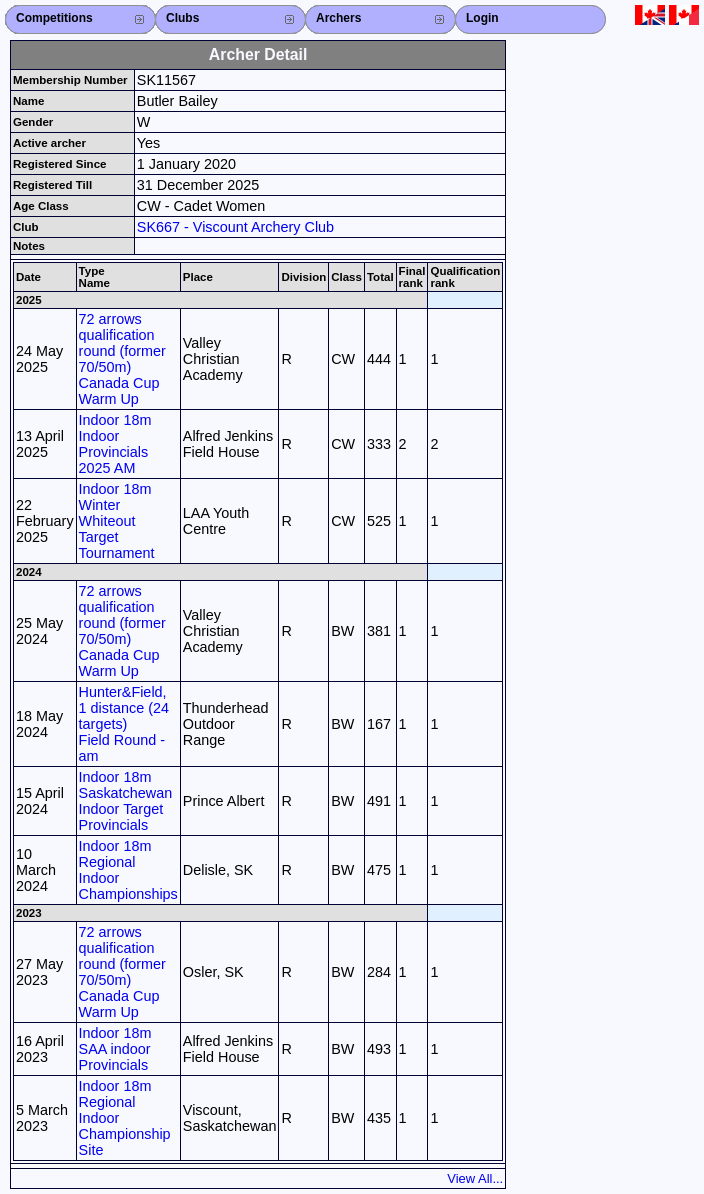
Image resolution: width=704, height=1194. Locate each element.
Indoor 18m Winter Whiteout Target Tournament (117, 521)
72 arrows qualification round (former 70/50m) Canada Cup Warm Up (122, 359)
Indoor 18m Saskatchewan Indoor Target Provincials (126, 801)
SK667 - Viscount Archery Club (235, 227)
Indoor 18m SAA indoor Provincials (115, 1049)
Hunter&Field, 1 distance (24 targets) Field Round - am (124, 724)
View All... (475, 1178)
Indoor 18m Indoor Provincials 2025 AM (115, 444)
